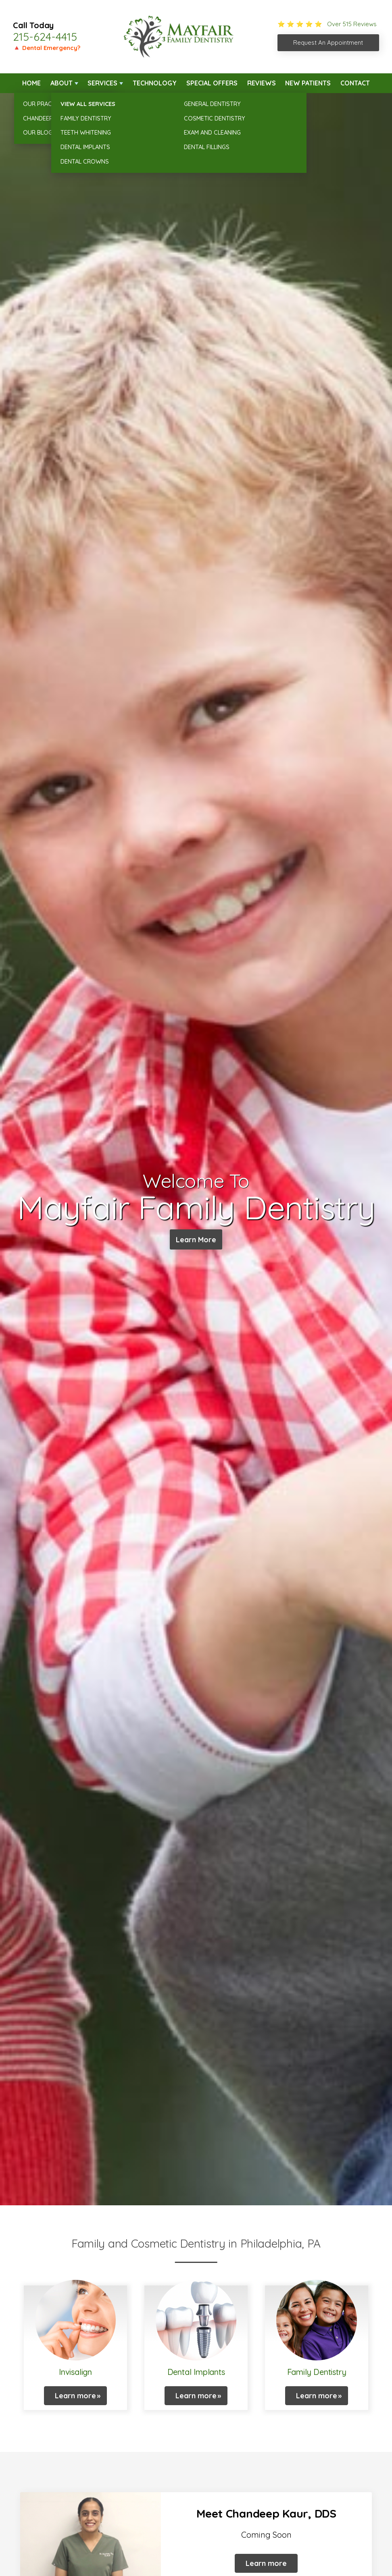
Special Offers (212, 83)
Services (102, 83)
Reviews (261, 83)
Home (31, 83)
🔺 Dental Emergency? (46, 48)
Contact (355, 83)
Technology (155, 83)
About (61, 83)
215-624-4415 (45, 37)
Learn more (75, 2395)
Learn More (196, 1240)
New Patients (308, 83)
